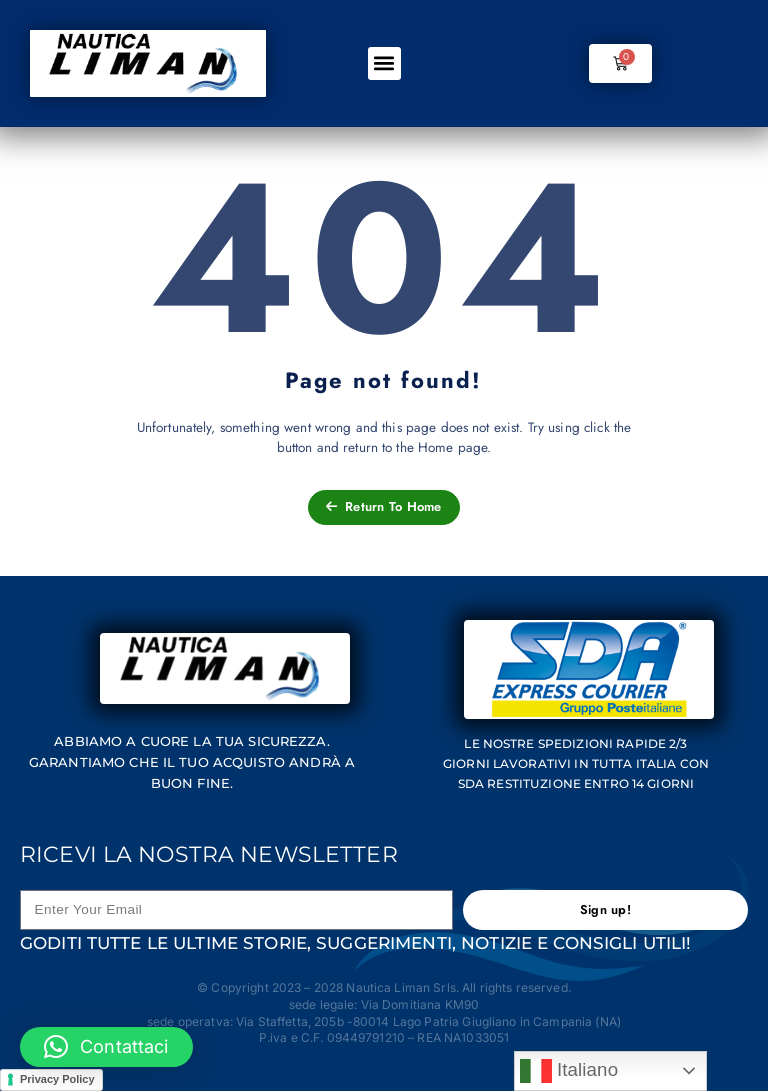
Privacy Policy (57, 1079)
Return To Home (383, 506)
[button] (384, 63)
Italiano (569, 1071)
